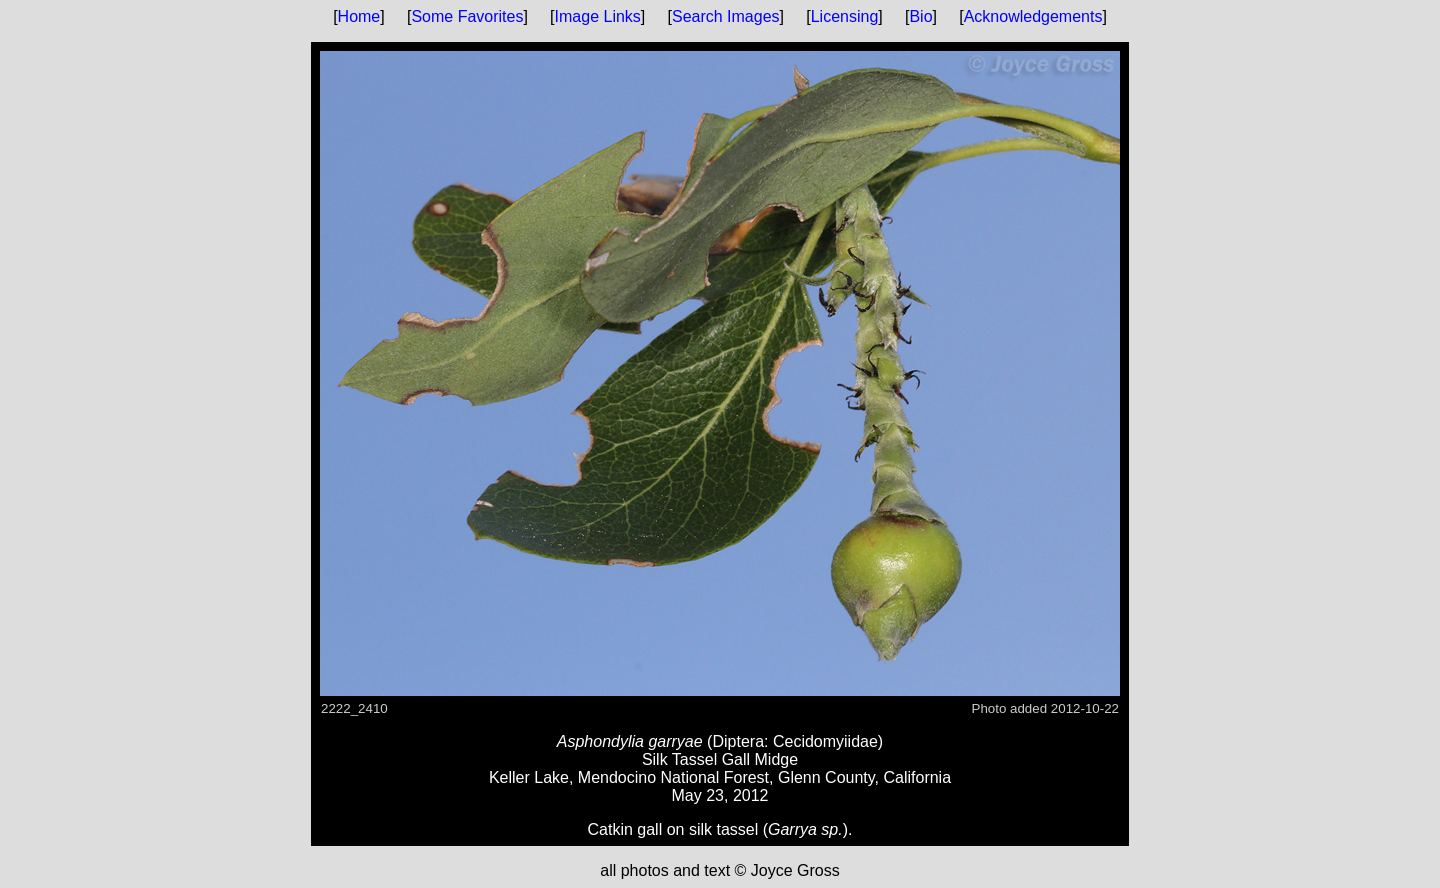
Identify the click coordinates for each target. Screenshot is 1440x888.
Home (359, 16)
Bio (920, 16)
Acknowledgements (1033, 16)
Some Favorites (467, 16)
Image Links (598, 16)
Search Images (726, 16)
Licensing (845, 16)
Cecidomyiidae (825, 741)
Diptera (738, 741)
